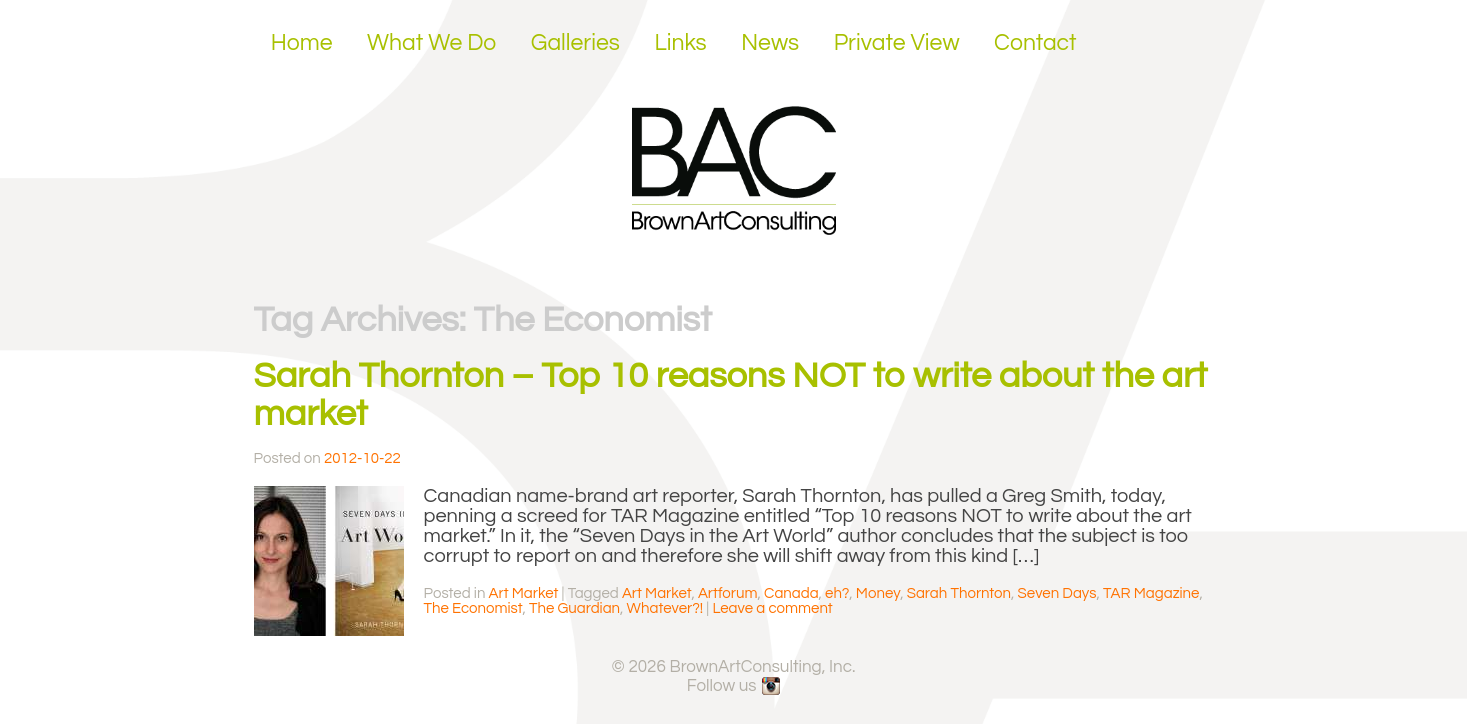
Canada (791, 593)
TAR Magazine (1151, 593)
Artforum (728, 593)
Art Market (524, 593)
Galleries (575, 43)
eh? (837, 593)
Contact (1035, 43)
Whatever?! (665, 608)
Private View (897, 43)
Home (302, 43)
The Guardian (574, 608)
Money (878, 593)
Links (680, 43)
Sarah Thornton (959, 593)
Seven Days (1057, 593)
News (770, 43)
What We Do (431, 43)
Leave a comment (772, 608)
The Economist (473, 608)
